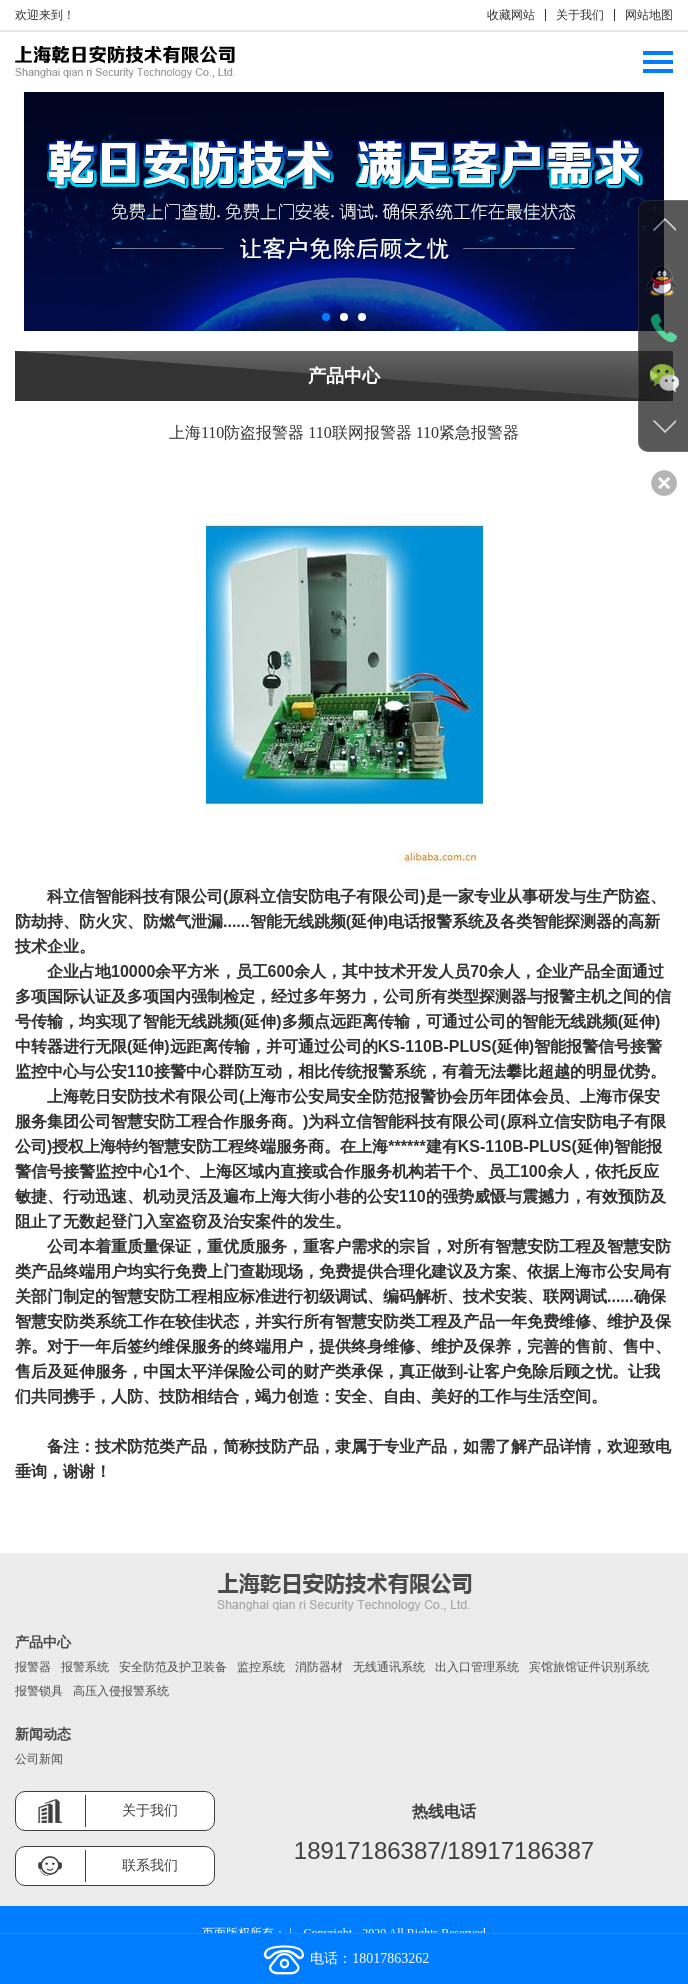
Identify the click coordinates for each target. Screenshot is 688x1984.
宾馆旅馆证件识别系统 (589, 1667)
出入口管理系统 (477, 1667)
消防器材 (319, 1667)
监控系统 (261, 1667)
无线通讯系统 (389, 1667)
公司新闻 (39, 1759)
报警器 (33, 1667)
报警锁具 (39, 1691)
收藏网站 (511, 15)
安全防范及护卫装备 (173, 1667)
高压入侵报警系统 (121, 1691)
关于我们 (580, 15)
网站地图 (649, 15)
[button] (326, 317)
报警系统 (85, 1667)
